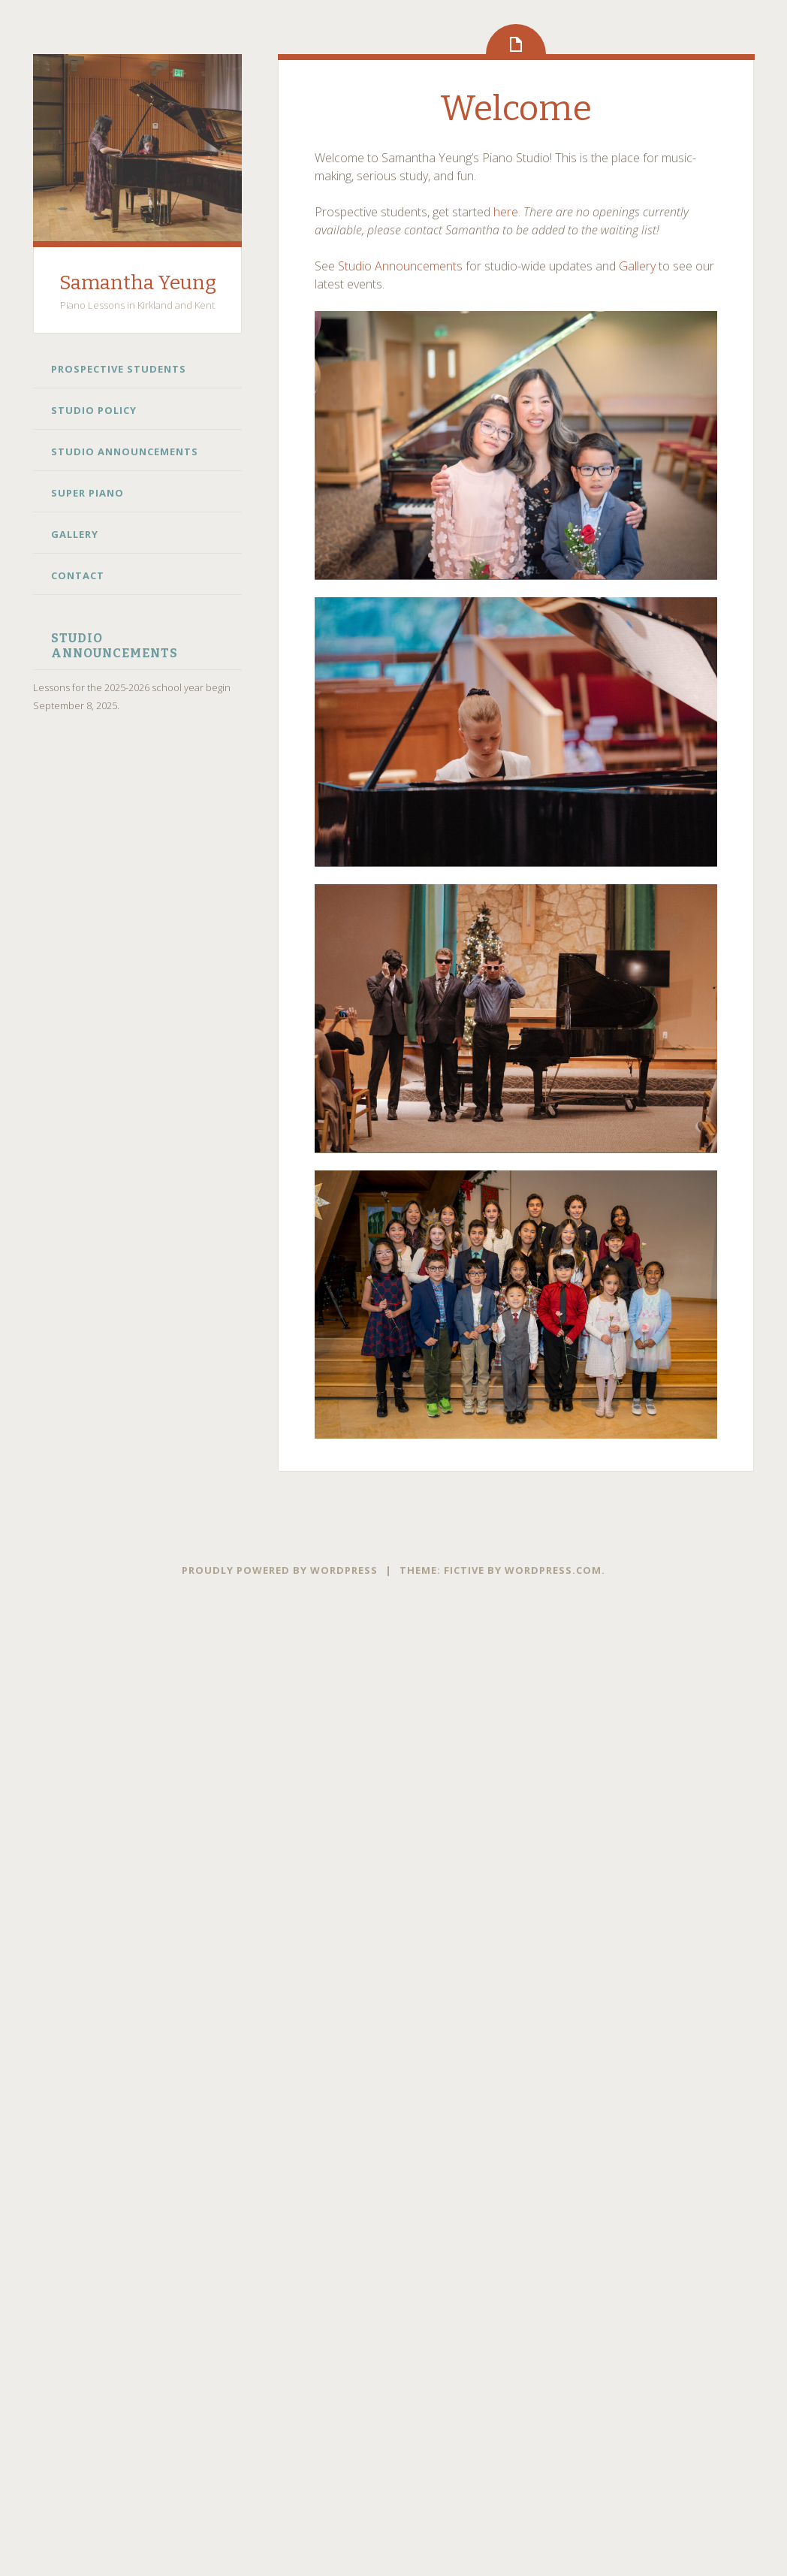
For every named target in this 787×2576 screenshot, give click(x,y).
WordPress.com (553, 1570)
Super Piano (87, 493)
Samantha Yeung (137, 282)
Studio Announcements (124, 451)
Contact (77, 575)
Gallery (74, 534)
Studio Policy (94, 410)
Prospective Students (118, 369)
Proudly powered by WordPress (280, 1570)
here (505, 212)
